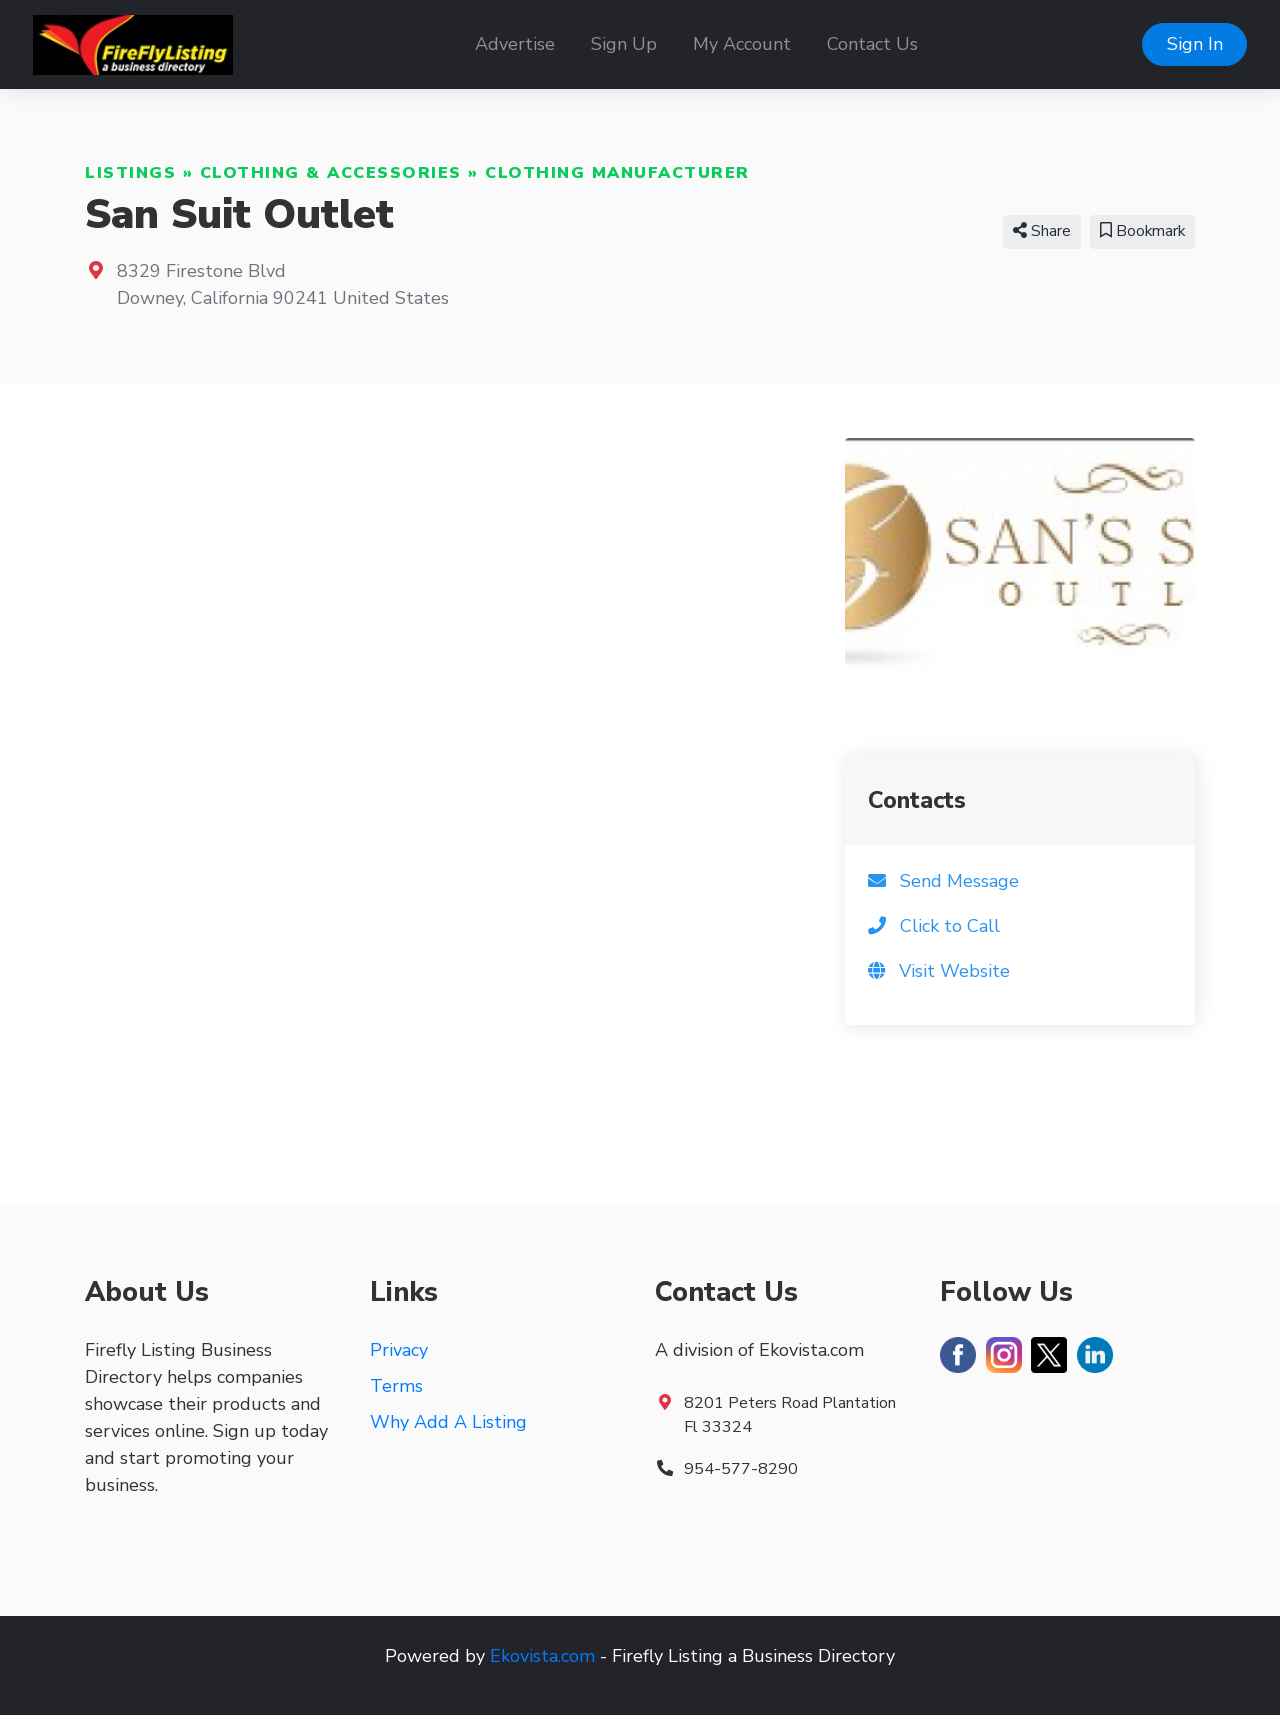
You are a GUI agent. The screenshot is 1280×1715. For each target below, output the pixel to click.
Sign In (1195, 44)
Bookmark (1142, 231)
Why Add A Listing (448, 1422)
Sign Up (624, 44)
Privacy (399, 1350)
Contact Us (872, 44)
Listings (130, 173)
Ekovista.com (542, 1656)
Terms (396, 1386)
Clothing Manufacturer (617, 173)
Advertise (515, 44)
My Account (742, 44)
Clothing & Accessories (331, 173)
